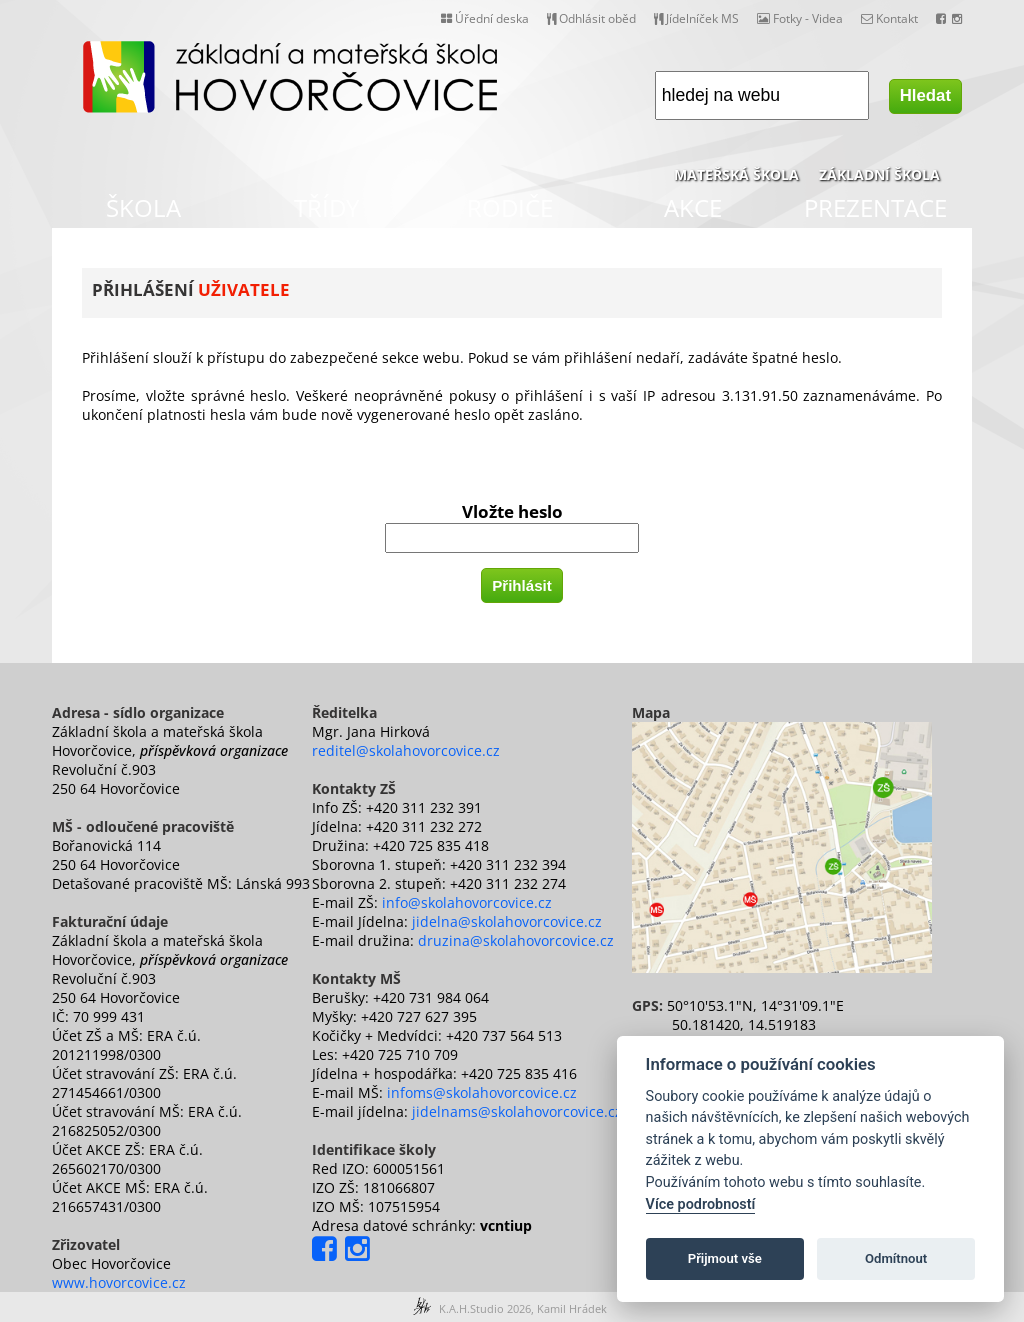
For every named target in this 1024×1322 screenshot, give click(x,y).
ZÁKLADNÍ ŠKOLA (879, 174)
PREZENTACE (875, 207)
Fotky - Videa (800, 18)
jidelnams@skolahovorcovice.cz (517, 1111)
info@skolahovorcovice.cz (467, 902)
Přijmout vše (725, 1258)
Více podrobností (701, 1204)
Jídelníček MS (696, 18)
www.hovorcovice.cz (119, 1282)
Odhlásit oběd (591, 18)
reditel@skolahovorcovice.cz (406, 750)
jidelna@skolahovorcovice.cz (507, 921)
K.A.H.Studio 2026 (485, 1308)
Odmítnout (896, 1258)
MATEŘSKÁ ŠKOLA (736, 174)
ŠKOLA (143, 207)
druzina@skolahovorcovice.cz (516, 940)
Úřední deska (485, 18)
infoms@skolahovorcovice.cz (482, 1092)
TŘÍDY (326, 207)
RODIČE (510, 207)
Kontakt (889, 18)
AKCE (693, 207)
